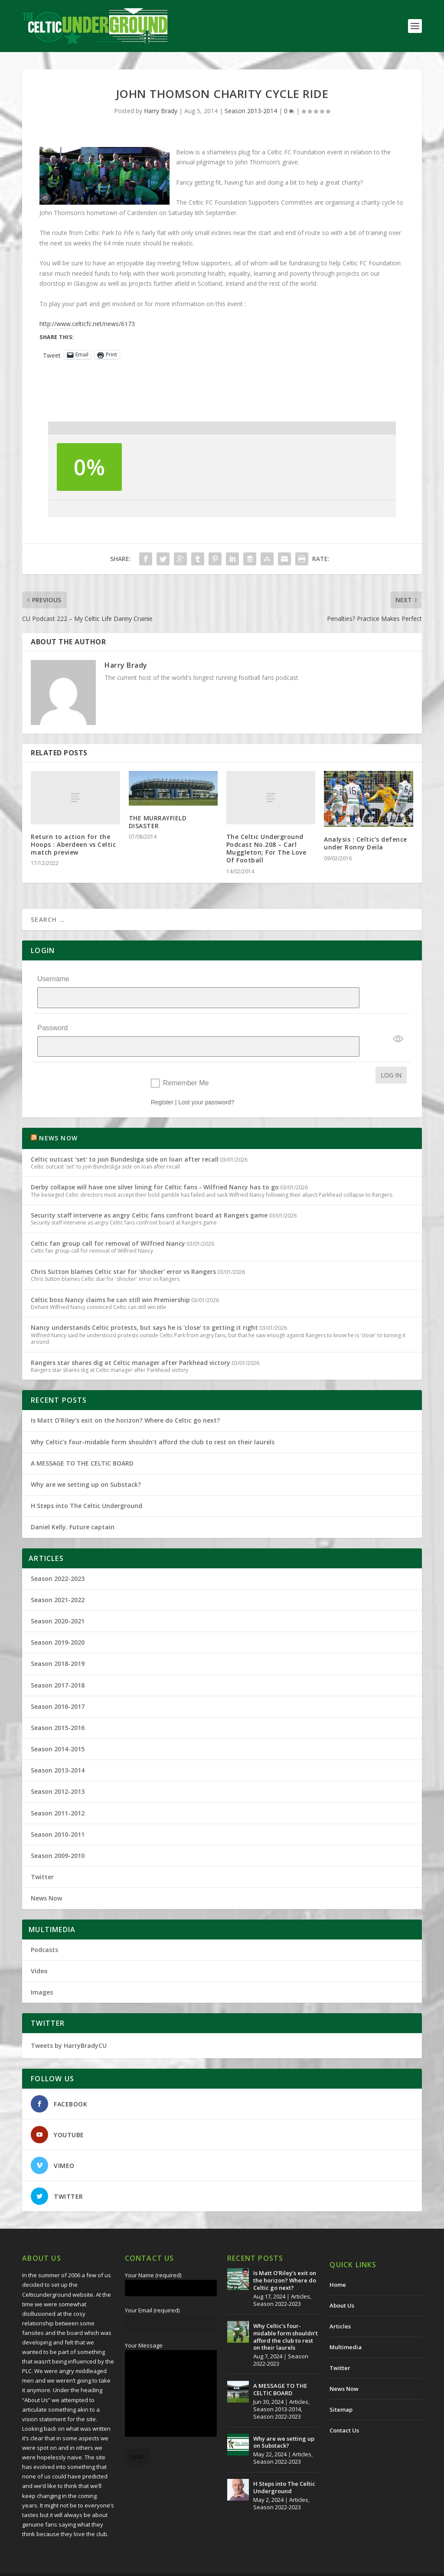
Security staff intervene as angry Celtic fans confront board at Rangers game (149, 1198)
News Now (46, 1881)
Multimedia (346, 2330)
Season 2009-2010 (58, 1838)
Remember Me (186, 1066)
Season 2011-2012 (58, 1796)
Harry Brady (160, 111)
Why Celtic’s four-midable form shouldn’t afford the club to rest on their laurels (152, 1424)
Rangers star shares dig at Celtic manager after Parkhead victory (130, 1345)
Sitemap (341, 2392)
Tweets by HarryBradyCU (69, 2028)
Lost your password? (206, 1085)
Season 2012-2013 (58, 1774)
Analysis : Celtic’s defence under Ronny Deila (365, 843)
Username (53, 979)
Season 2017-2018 (58, 1668)
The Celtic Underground (64, 2566)
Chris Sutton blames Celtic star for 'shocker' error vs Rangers (123, 1254)
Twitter (42, 1859)
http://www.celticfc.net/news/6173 (87, 324)
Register (162, 1085)
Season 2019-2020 (58, 1625)
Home (338, 2267)
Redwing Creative (180, 2566)
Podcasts (44, 1932)
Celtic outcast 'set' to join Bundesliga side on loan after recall (125, 1142)
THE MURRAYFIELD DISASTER (158, 822)
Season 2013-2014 (251, 111)
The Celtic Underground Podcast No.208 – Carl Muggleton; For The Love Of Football (266, 849)
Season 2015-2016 (58, 1710)
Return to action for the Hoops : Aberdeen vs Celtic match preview (73, 844)
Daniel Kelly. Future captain (72, 1510)
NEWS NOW (58, 1121)
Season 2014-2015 (58, 1731)
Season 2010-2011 (58, 1817)
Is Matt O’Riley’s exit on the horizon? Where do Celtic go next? (127, 1403)
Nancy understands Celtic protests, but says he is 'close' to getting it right (144, 1310)
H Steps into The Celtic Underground (86, 1488)
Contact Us (344, 2413)
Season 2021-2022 (58, 1582)
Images (42, 1975)
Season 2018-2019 (58, 1646)
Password (52, 1019)
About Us (342, 2288)
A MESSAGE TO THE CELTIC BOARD (82, 1446)
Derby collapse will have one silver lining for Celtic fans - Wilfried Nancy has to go (155, 1170)
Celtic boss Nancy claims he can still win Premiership (110, 1282)
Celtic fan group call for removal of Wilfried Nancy (108, 1226)
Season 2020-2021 (58, 1604)
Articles (300, 2279)
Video (39, 1953)
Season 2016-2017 (58, 1689)
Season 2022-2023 (58, 1561)
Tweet (52, 354)
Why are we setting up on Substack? (86, 1467)
